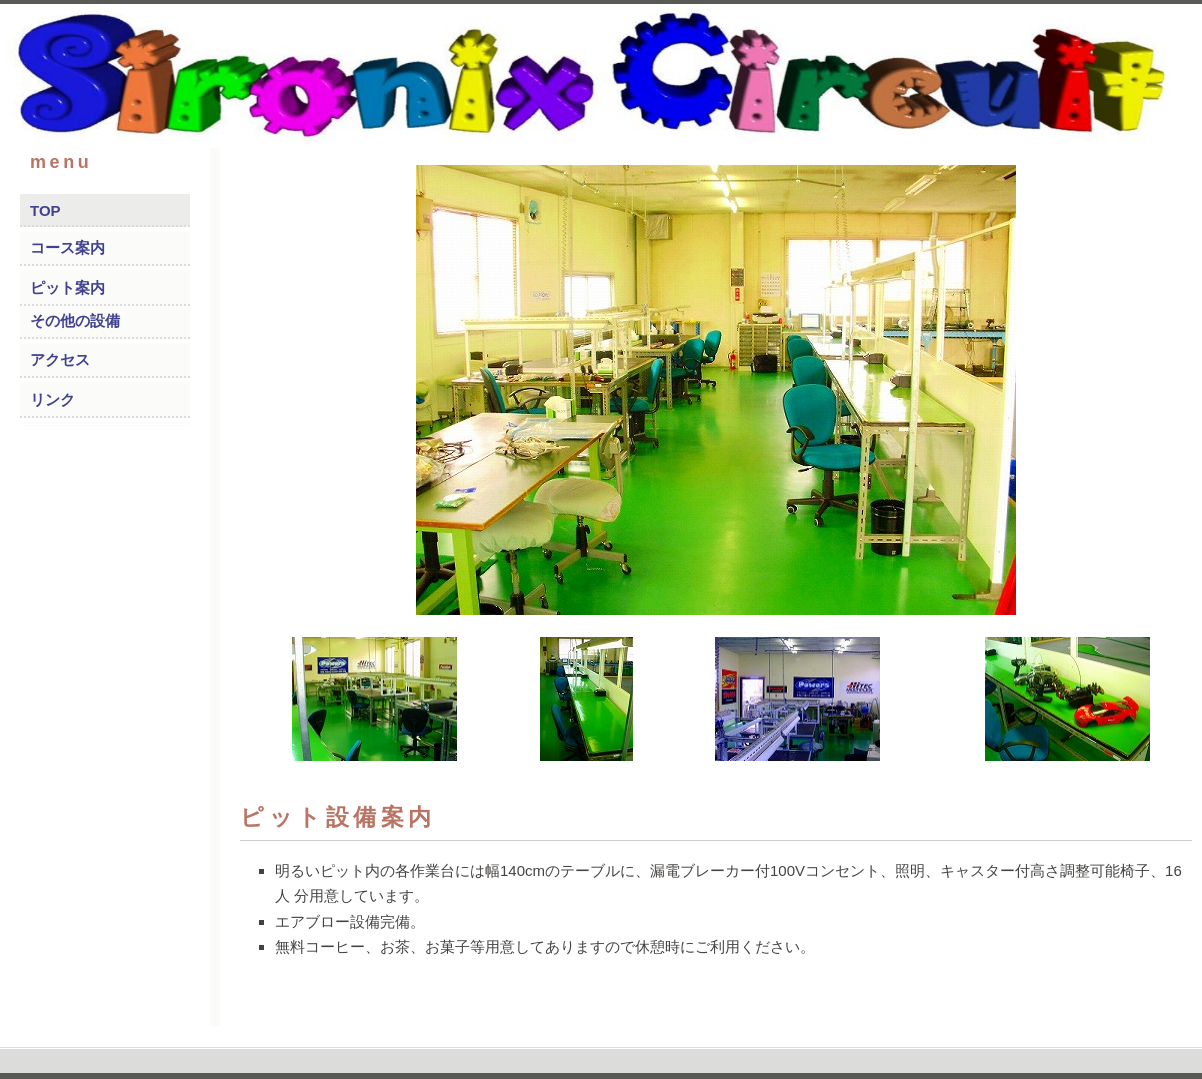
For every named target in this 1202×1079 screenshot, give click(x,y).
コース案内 (67, 247)
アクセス (60, 359)
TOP (45, 210)
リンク (52, 399)
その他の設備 (75, 320)
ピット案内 (67, 287)
